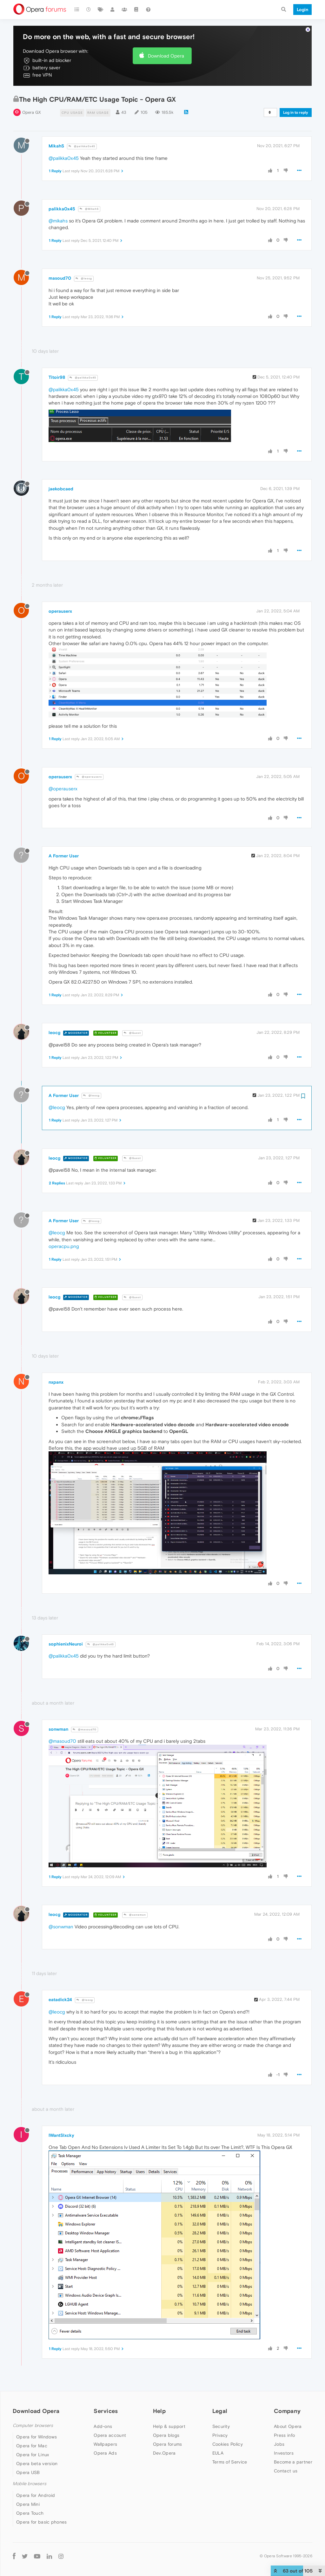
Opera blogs (166, 2435)
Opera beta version (36, 2463)
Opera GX (31, 112)
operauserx (60, 611)
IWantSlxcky (61, 2135)
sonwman (58, 1729)
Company (287, 2411)
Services (106, 2411)
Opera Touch (29, 2513)
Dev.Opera (164, 2453)
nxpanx (56, 1382)
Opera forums (167, 2444)
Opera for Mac (31, 2445)
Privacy (220, 2435)
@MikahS (89, 209)
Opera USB (28, 2472)
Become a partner (293, 2461)
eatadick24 (60, 1999)
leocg (54, 1032)
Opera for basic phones (41, 2522)
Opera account (110, 2435)
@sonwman (135, 1914)
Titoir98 (57, 377)
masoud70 (60, 278)
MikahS (56, 145)
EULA (217, 2453)
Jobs (279, 2444)
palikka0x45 (62, 208)
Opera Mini (28, 2504)
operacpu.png (64, 1246)
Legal (220, 2411)
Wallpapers (105, 2444)
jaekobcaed (61, 488)
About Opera (288, 2426)
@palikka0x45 (82, 146)
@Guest (132, 1033)
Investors (284, 2453)
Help (159, 2411)
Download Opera (166, 55)
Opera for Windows (36, 2436)
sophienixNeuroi (66, 1643)
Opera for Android (35, 2495)
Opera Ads (105, 2453)
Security (221, 2426)
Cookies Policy (227, 2444)
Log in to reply (295, 112)
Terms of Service (229, 2461)
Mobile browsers (29, 2483)
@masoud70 (84, 1729)
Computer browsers (33, 2425)
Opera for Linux (32, 2454)
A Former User (64, 855)
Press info (284, 2435)
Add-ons (103, 2426)
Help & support (169, 2426)
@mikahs (58, 220)
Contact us (285, 2470)
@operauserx (89, 776)
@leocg (84, 278)
